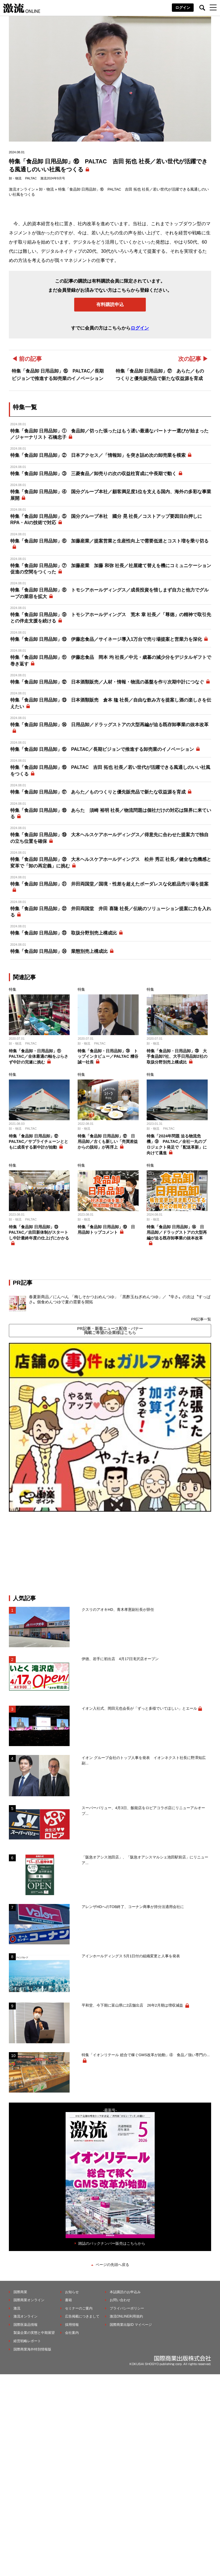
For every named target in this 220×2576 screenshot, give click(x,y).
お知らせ (72, 2292)
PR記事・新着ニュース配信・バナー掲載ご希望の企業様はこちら (110, 1330)
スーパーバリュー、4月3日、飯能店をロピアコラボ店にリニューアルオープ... (143, 1811)
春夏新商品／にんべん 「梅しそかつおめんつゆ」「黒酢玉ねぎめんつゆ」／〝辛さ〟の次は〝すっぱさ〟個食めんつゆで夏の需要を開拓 (120, 1299)
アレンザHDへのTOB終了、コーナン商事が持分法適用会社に (133, 1907)
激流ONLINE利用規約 (126, 2316)
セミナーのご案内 (79, 2308)
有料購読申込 (110, 304)
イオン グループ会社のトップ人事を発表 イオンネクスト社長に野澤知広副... (144, 1761)
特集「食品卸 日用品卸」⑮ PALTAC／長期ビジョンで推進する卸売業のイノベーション (102, 749)
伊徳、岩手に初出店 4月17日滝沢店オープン (120, 1659)
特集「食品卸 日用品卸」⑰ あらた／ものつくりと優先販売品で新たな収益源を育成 (98, 792)
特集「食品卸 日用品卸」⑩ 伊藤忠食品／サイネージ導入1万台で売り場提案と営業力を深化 (106, 639)
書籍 (68, 2300)
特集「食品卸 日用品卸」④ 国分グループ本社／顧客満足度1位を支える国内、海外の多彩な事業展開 (110, 494)
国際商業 (20, 2292)
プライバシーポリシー (127, 2308)
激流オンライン (22, 189)
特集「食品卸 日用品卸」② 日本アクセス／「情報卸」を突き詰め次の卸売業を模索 (98, 455)
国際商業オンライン (28, 2300)
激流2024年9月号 (52, 178)
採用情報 (72, 2324)
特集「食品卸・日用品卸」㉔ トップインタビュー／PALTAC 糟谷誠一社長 (108, 1056)
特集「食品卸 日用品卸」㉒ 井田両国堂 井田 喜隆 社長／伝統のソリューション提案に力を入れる (110, 911)
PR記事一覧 (201, 1319)
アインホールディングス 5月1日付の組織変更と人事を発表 (131, 1956)
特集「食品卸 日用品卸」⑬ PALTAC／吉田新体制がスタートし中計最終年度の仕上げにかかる (39, 1232)
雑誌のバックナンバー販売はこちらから (111, 2243)
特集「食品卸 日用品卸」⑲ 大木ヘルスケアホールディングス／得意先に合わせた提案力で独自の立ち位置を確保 (109, 837)
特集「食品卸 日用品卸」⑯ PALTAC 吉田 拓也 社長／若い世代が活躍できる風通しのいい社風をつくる (110, 770)
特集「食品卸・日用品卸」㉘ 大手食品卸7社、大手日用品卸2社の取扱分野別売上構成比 (177, 1056)
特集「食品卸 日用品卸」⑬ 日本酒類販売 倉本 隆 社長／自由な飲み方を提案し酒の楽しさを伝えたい (110, 703)
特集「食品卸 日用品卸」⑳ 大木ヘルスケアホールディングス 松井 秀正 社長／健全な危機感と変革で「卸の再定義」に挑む (110, 862)
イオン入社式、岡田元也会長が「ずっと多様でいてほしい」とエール (139, 1708)
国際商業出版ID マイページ (131, 2324)
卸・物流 (15, 178)
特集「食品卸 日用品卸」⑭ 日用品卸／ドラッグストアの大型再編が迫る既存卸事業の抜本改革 (109, 724)
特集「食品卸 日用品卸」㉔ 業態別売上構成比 (59, 951)
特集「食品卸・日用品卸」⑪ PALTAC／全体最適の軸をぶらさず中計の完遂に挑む (38, 1056)
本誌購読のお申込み (125, 2292)
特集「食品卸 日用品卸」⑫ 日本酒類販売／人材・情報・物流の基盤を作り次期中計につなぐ (107, 681)
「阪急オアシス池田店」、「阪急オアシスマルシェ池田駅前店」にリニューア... (145, 1860)
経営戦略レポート (27, 2341)
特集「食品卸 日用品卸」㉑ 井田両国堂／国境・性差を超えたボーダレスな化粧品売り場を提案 (109, 883)
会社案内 (72, 2332)
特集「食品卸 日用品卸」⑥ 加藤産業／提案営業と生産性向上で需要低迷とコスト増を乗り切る (109, 540)
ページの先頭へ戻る (112, 2265)
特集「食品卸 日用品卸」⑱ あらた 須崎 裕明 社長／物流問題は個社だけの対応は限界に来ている (110, 813)
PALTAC (31, 178)
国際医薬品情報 (25, 2324)
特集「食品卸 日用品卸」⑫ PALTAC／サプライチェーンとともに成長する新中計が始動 (38, 1141)
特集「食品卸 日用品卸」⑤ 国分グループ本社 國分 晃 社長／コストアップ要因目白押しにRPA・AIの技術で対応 (106, 519)
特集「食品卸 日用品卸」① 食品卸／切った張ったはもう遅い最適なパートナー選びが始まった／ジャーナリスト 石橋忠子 (109, 434)
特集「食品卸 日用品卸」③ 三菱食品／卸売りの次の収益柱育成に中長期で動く (93, 473)
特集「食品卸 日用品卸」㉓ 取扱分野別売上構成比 (63, 933)
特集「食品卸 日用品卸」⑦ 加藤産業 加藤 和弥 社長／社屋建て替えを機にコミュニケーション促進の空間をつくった (110, 568)
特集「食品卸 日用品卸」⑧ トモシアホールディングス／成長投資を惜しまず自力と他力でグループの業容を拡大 (109, 593)
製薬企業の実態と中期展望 (34, 2332)
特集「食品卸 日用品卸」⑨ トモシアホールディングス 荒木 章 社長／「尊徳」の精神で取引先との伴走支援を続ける (110, 617)
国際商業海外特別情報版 (32, 2349)
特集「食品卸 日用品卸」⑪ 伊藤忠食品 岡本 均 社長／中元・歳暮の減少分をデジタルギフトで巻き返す (110, 660)
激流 (16, 2308)
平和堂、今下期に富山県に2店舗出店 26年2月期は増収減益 (133, 2005)
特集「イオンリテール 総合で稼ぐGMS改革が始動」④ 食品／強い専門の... (146, 2055)
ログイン (182, 7)
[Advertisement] (110, 1553)
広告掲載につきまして (82, 2316)
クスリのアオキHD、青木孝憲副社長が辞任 (118, 1609)
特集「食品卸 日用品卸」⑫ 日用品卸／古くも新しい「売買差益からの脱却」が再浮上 (108, 1141)
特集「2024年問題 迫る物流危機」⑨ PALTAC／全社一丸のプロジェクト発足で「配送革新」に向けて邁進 (177, 1144)
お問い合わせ (120, 2300)
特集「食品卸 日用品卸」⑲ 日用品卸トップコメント (106, 1230)
